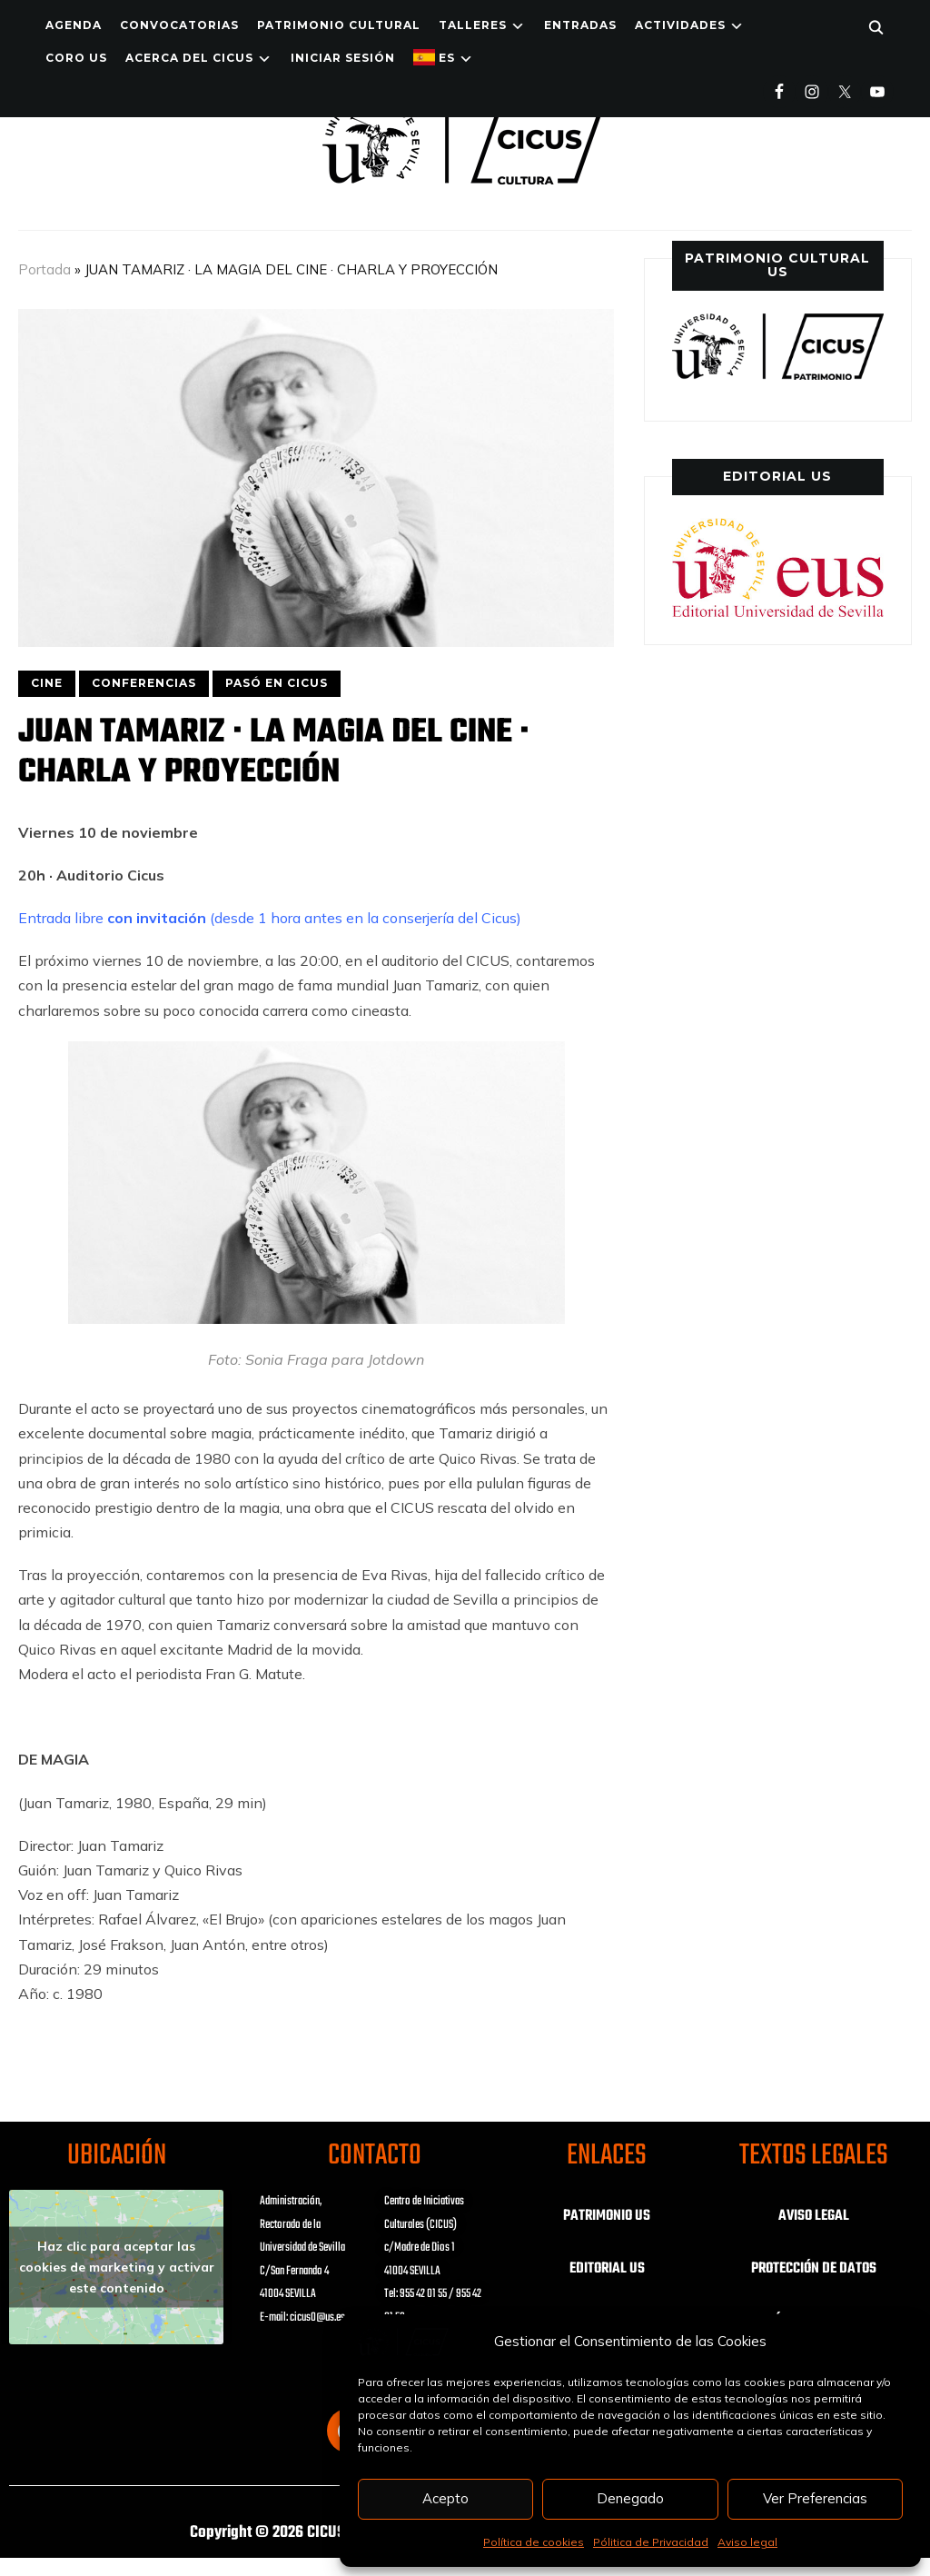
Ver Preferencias (815, 2498)
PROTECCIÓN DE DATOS (813, 2269)
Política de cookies (533, 2542)
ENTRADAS (580, 25)
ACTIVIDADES (680, 25)
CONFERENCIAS (144, 683)
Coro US (76, 58)
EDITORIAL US (607, 2269)
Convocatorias (179, 25)
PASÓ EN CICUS (276, 683)
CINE (47, 683)
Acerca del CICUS (189, 58)
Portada (44, 269)
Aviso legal (747, 2542)
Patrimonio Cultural (338, 25)
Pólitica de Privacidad (650, 2542)
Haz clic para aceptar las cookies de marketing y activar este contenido (116, 2267)
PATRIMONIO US (606, 2216)
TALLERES (473, 25)
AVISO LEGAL (813, 2216)
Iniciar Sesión (343, 58)
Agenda (73, 25)
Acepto (445, 2498)
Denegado (630, 2498)
